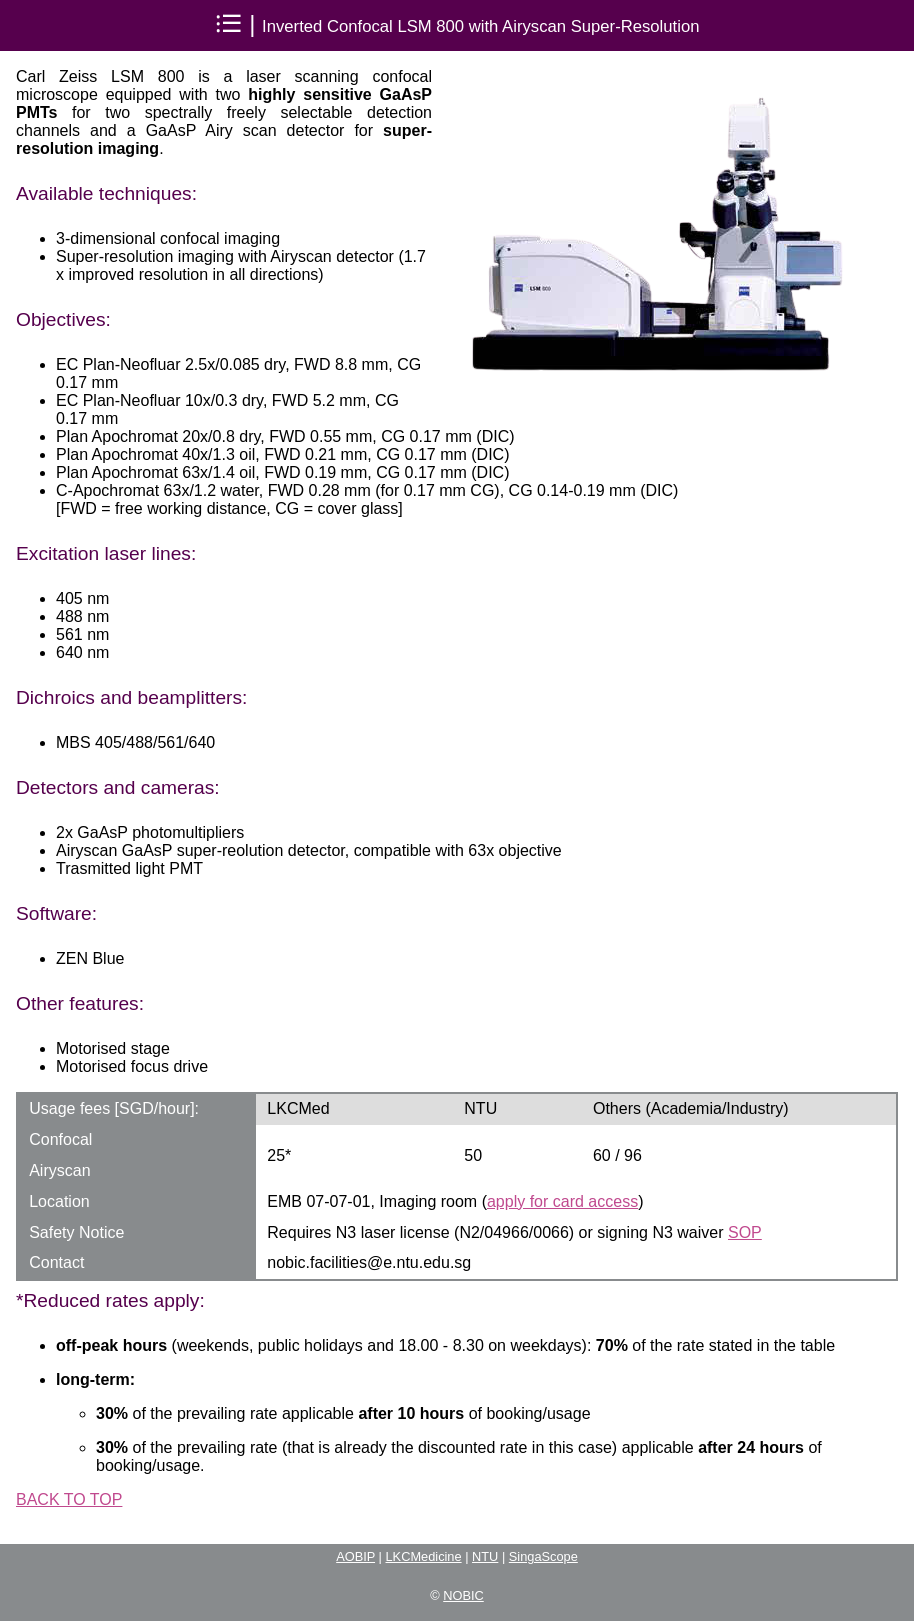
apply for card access (562, 1201)
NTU (485, 1556)
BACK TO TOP (69, 1499)
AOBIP (355, 1556)
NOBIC (463, 1595)
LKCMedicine (424, 1556)
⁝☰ (229, 23)
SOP (745, 1232)
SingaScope (543, 1556)
